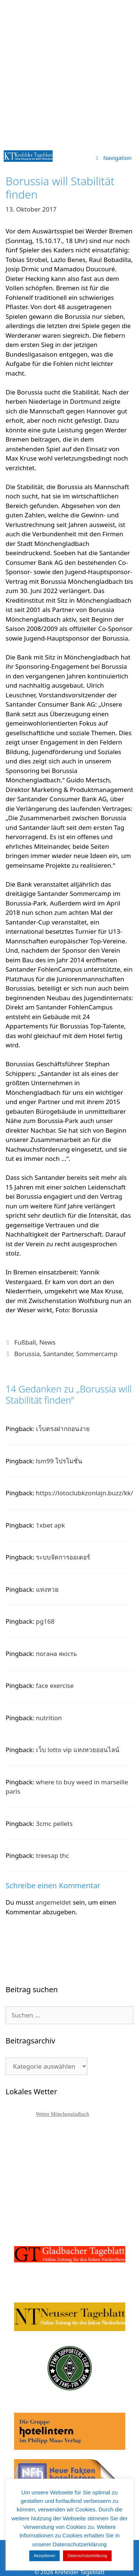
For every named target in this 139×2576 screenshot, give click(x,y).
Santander (58, 1353)
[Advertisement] (69, 73)
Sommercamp (97, 1353)
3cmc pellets (54, 1823)
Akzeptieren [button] (44, 2555)
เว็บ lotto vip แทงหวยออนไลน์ (77, 1749)
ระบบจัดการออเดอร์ (63, 1557)
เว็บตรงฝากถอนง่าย (63, 1428)
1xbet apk (50, 1525)
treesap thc (52, 1855)
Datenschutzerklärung (87, 2555)
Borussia (27, 1353)
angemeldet (53, 1902)
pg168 (45, 1621)
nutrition (49, 1717)
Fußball (25, 1342)
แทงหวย (47, 1589)
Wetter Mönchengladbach (62, 2114)
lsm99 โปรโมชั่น (59, 1461)
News (47, 1342)
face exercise (55, 1685)
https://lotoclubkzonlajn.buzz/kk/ (84, 1493)
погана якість (56, 1653)
